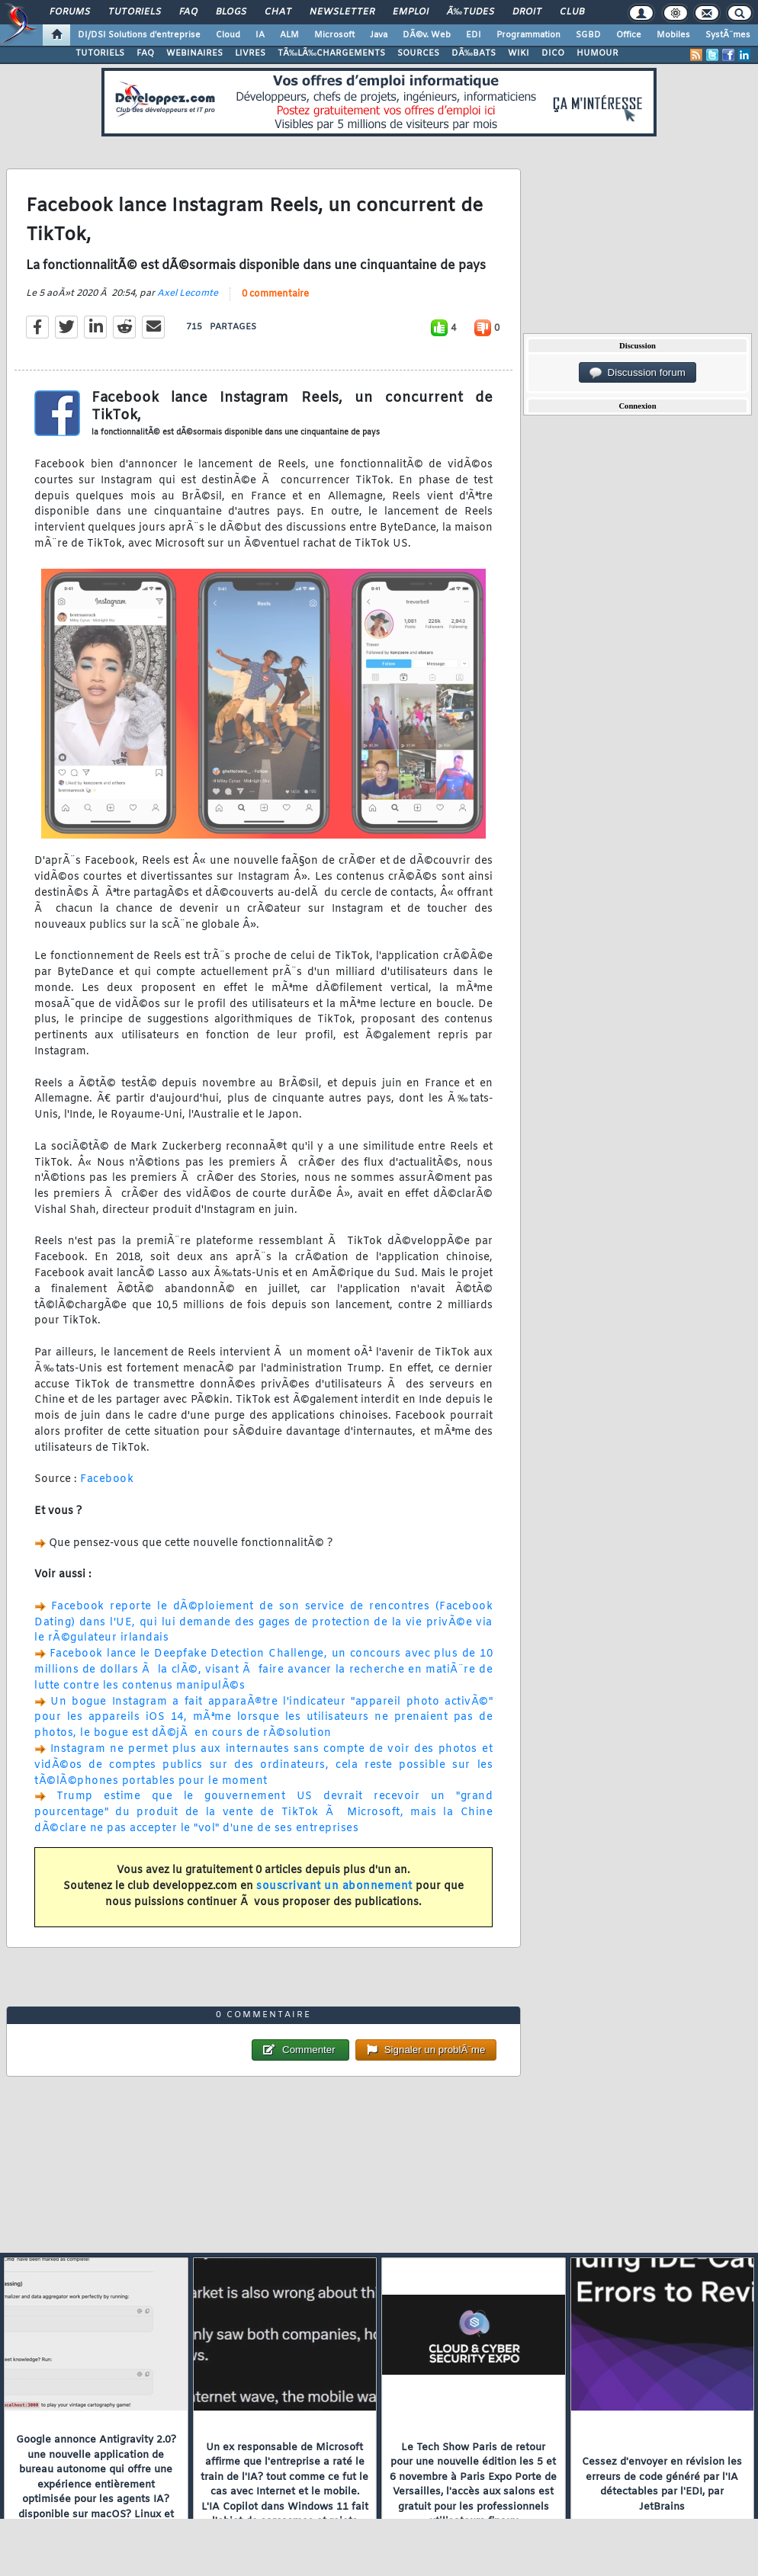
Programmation (528, 35)
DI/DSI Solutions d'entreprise (139, 35)
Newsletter (342, 12)
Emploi (410, 12)
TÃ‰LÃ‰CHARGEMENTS (331, 53)
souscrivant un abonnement (334, 1886)
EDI (473, 35)
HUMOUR (597, 53)
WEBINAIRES (194, 53)
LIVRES (250, 53)
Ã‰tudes (470, 12)
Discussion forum (637, 373)
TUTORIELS (99, 53)
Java (378, 35)
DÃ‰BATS (473, 53)
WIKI (518, 53)
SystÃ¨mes (727, 35)
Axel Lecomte (187, 293)
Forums (70, 12)
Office (628, 35)
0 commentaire (275, 294)
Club (572, 12)
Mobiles (673, 35)
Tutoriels (134, 12)
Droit (527, 12)
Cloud (228, 35)
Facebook (106, 1479)
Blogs (231, 12)
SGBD (588, 35)
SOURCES (418, 53)
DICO (552, 53)
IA (260, 35)
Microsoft (334, 35)
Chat (278, 12)
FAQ (188, 12)
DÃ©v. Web (427, 35)
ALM (289, 35)
